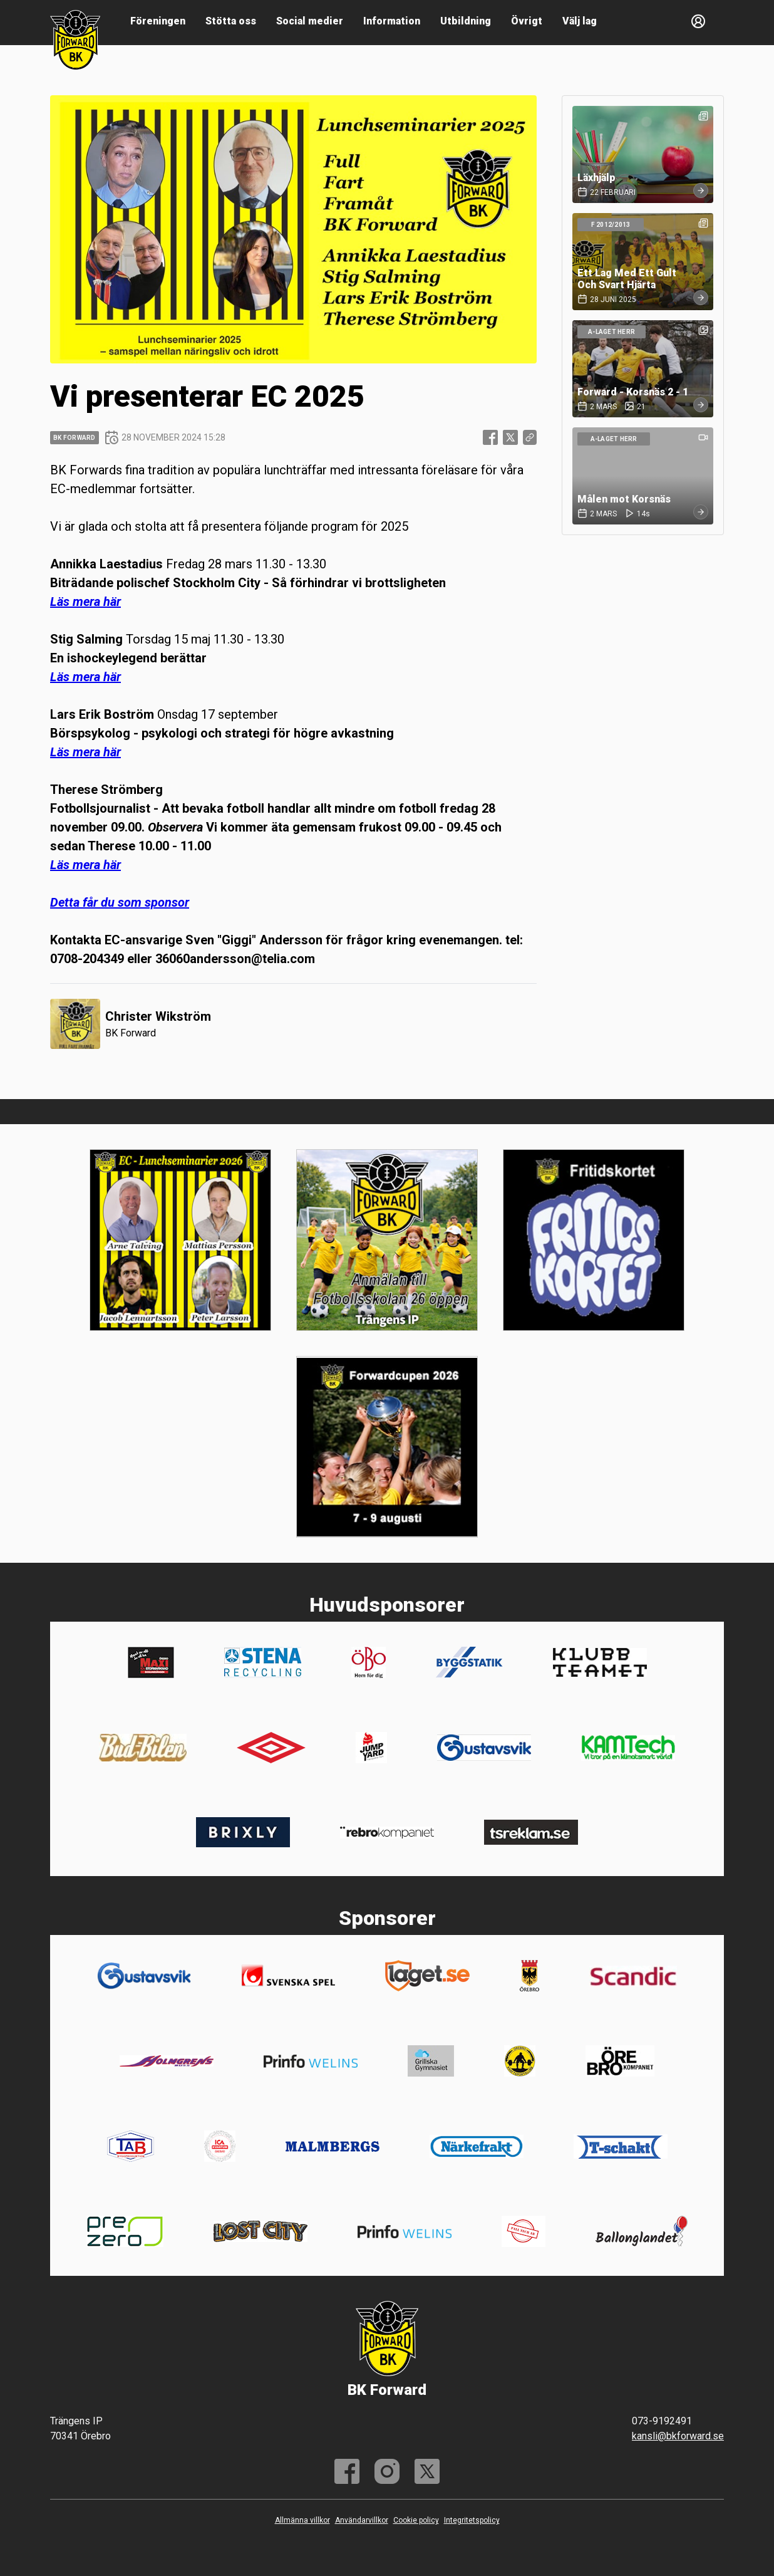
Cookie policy (416, 2520)
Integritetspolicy (472, 2520)
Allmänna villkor (302, 2520)
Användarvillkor (361, 2520)
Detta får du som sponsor (119, 902)
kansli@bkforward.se (678, 2436)
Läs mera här (85, 601)
